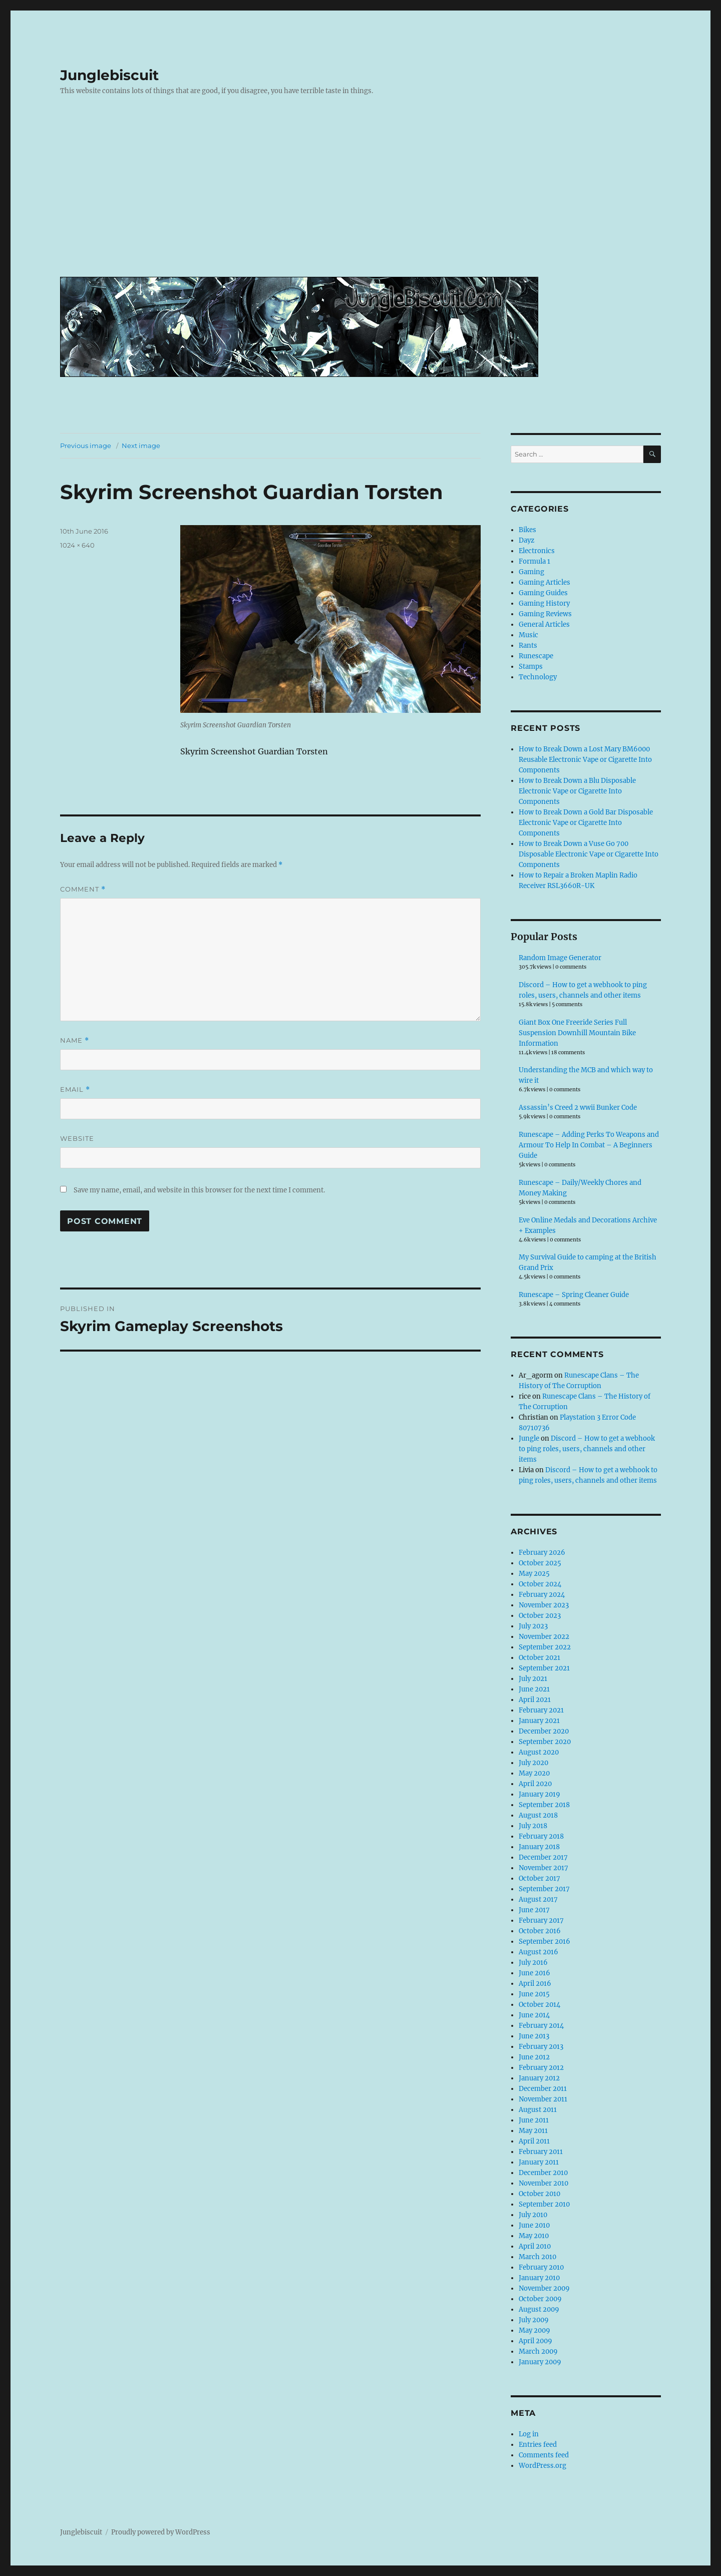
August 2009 (539, 2309)
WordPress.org (542, 2465)
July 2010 (533, 2215)
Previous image (85, 446)
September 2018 (544, 1805)
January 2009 (540, 2362)
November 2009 (544, 2288)
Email (75, 1089)
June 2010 (534, 2225)
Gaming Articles (544, 582)
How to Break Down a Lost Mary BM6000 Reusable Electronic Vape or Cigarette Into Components (585, 759)
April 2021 (535, 1699)
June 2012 (534, 2057)
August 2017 (538, 1899)
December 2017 (543, 1857)
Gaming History (544, 603)
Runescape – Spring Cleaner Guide (574, 1295)
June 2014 (534, 2015)
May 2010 (534, 2236)
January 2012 (539, 2078)
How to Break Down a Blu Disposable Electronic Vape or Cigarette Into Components (577, 791)
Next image (141, 446)
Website (77, 1138)
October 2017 (539, 1878)
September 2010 (544, 2204)
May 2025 (534, 1573)
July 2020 (533, 1763)
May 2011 (533, 2130)
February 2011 (541, 2152)
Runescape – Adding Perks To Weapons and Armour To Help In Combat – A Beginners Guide (589, 1145)
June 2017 (534, 1910)
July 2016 (533, 1962)
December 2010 (543, 2173)
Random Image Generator (560, 958)
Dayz (526, 540)
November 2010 (543, 2183)
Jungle (529, 1438)
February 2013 (541, 2046)
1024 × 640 (77, 545)
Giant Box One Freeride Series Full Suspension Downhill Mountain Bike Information (577, 1033)
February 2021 (541, 1710)
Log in (529, 2434)
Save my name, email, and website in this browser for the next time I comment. (199, 1190)
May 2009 (534, 2330)
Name (74, 1040)
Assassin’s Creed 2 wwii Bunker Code (578, 1107)
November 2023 (544, 1605)
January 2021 (539, 1720)
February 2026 (542, 1552)
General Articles (544, 624)
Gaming (531, 572)
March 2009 (538, 2351)
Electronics (537, 551)
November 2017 (543, 1868)
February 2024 (542, 1594)
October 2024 (540, 1584)
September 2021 (544, 1668)
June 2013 (534, 2036)
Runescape (536, 656)
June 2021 (534, 1689)
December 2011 (543, 2088)
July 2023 (533, 1626)
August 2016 (538, 1952)
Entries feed (538, 2444)
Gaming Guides (543, 593)
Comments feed (544, 2455)
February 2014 (541, 2025)
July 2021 (533, 1678)
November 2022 (544, 1636)
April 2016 (535, 1983)
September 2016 (544, 1941)
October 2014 (539, 2004)
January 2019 (539, 1794)
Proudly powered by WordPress (160, 2532)
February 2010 (541, 2267)
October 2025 (540, 1563)
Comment (83, 889)
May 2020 (534, 1773)
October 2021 (539, 1657)
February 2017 (541, 1920)
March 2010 (537, 2257)
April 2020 (535, 1784)
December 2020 (544, 1731)
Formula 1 (534, 561)
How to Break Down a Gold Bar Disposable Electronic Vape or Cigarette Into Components (586, 822)
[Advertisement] (362, 194)
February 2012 (541, 2067)
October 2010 (539, 2194)
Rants (528, 645)
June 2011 (534, 2120)
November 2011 (543, 2099)
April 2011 (534, 2141)
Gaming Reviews (545, 614)
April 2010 (535, 2246)
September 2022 (545, 1647)
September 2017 (544, 1889)
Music (528, 635)
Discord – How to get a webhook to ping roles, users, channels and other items (587, 1449)
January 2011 (539, 2162)
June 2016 (534, 1973)
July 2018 (533, 1826)
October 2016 (540, 1931)
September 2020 (545, 1742)
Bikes (527, 530)
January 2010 (539, 2278)
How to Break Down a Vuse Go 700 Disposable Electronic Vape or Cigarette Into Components (588, 854)
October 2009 (540, 2299)
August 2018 (538, 1815)
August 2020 (539, 1752)
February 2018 (541, 1836)
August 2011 (538, 2109)
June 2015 (534, 1994)
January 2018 (539, 1847)
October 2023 (540, 1615)
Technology (538, 677)
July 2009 (534, 2320)
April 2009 (535, 2341)
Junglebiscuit (109, 75)
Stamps (531, 666)
